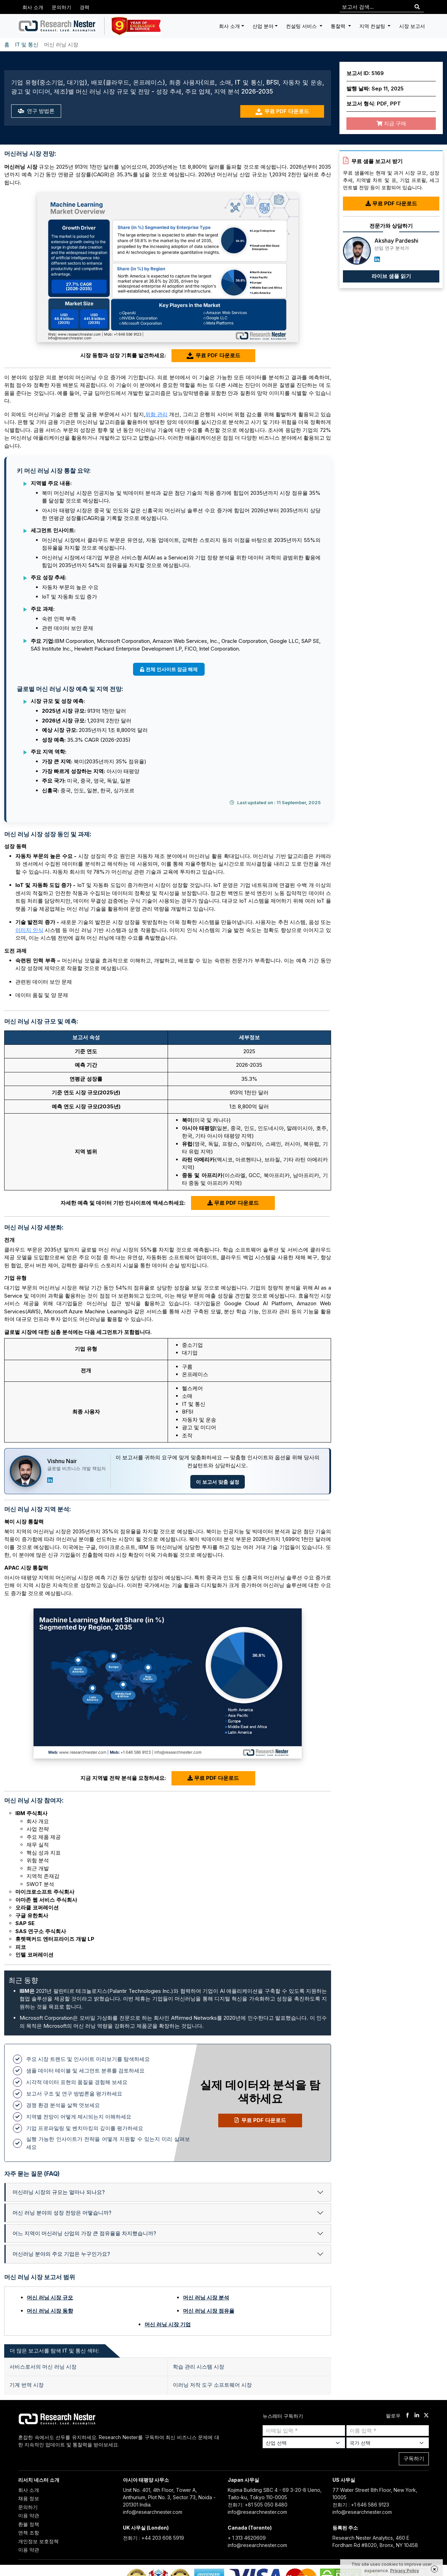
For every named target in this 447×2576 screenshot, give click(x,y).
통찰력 (339, 26)
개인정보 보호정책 (38, 2541)
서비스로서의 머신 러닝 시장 (42, 2366)
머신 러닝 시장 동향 (50, 2310)
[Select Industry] (304, 2442)
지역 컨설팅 (373, 26)
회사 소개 (32, 7)
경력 (84, 7)
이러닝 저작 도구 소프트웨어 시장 (212, 2384)
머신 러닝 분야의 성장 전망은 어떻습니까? (62, 2212)
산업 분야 (262, 26)
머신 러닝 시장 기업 (168, 2324)
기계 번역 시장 (26, 2384)
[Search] (417, 7)
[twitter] (426, 2416)
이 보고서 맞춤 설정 (217, 1482)
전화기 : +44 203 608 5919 (153, 2538)
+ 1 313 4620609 (247, 2538)
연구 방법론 (36, 111)
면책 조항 (28, 2532)
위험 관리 (156, 414)
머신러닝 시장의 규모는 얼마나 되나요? (59, 2192)
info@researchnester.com (152, 2512)
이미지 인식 (29, 930)
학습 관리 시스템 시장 (198, 2366)
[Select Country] (387, 2442)
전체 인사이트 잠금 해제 (169, 669)
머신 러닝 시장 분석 (206, 2297)
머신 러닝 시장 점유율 (208, 2310)
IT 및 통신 (26, 44)
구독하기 (413, 2458)
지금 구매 (391, 123)
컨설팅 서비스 (302, 26)
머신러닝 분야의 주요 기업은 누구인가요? (61, 2254)
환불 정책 (28, 2524)
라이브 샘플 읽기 (391, 276)
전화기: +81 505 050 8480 (257, 2505)
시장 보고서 (412, 26)
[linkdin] (416, 2416)
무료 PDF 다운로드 (282, 112)
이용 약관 (28, 2515)
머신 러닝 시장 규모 (50, 2297)
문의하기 (61, 7)
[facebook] (407, 2416)
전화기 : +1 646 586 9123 (360, 2505)
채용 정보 (28, 2498)
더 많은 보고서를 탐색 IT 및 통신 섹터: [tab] (54, 2350)
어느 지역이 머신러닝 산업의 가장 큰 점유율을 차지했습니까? (84, 2233)
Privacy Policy (404, 2570)
